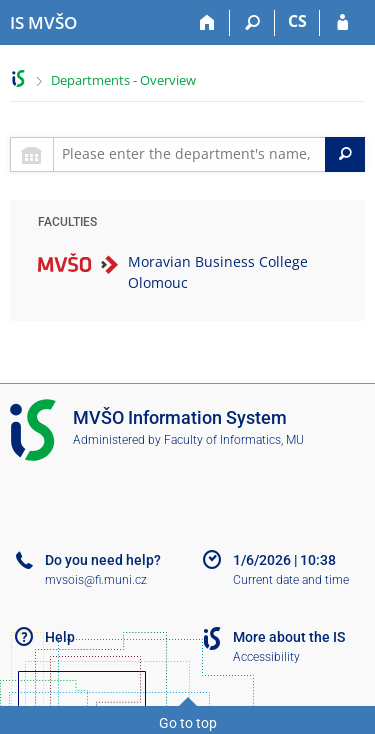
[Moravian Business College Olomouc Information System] (43, 23)
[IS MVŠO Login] (342, 23)
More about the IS (289, 637)
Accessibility (266, 657)
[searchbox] (189, 154)
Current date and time (291, 580)
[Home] (207, 23)
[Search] (252, 23)
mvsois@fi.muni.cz (96, 580)
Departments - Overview (123, 80)
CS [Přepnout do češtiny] (297, 21)
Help (60, 637)
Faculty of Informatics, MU (234, 440)
